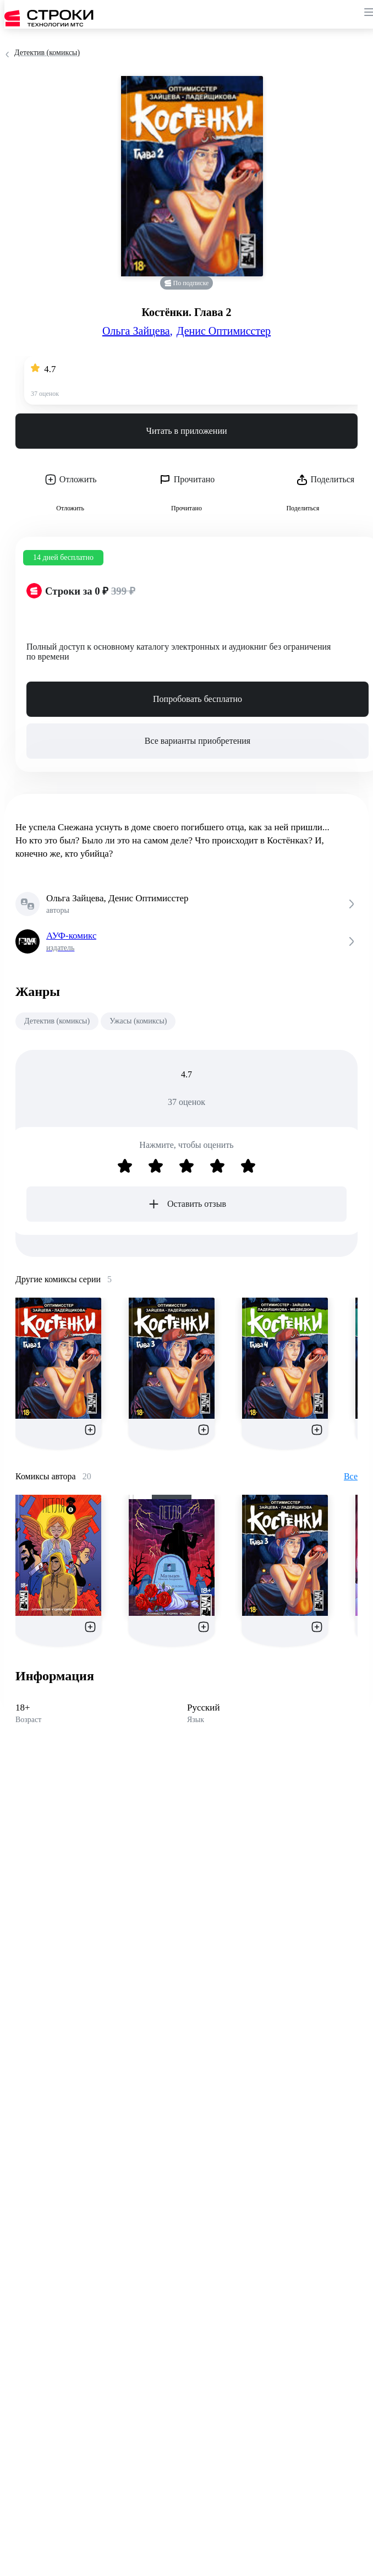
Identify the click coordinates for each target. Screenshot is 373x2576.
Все (351, 1476)
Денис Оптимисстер (224, 331)
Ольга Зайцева (137, 331)
